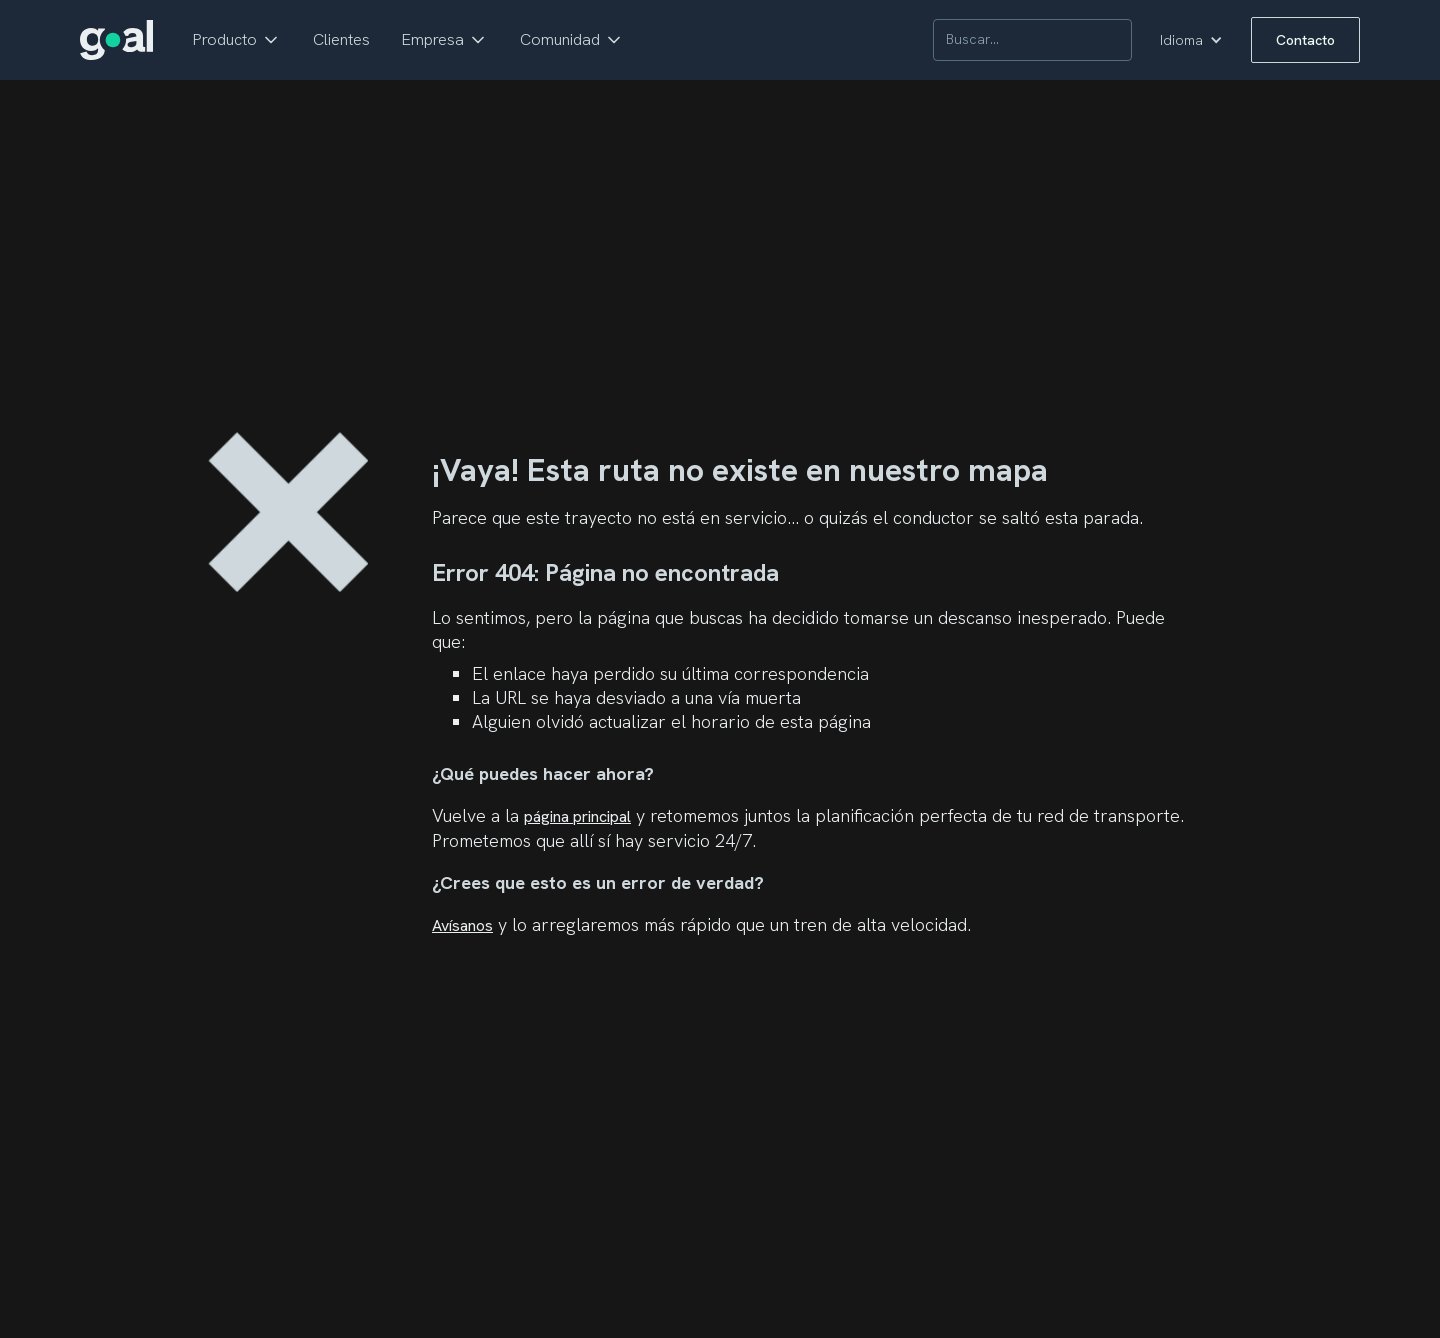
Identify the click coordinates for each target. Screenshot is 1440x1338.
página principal (577, 816)
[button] (237, 40)
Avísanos (462, 925)
